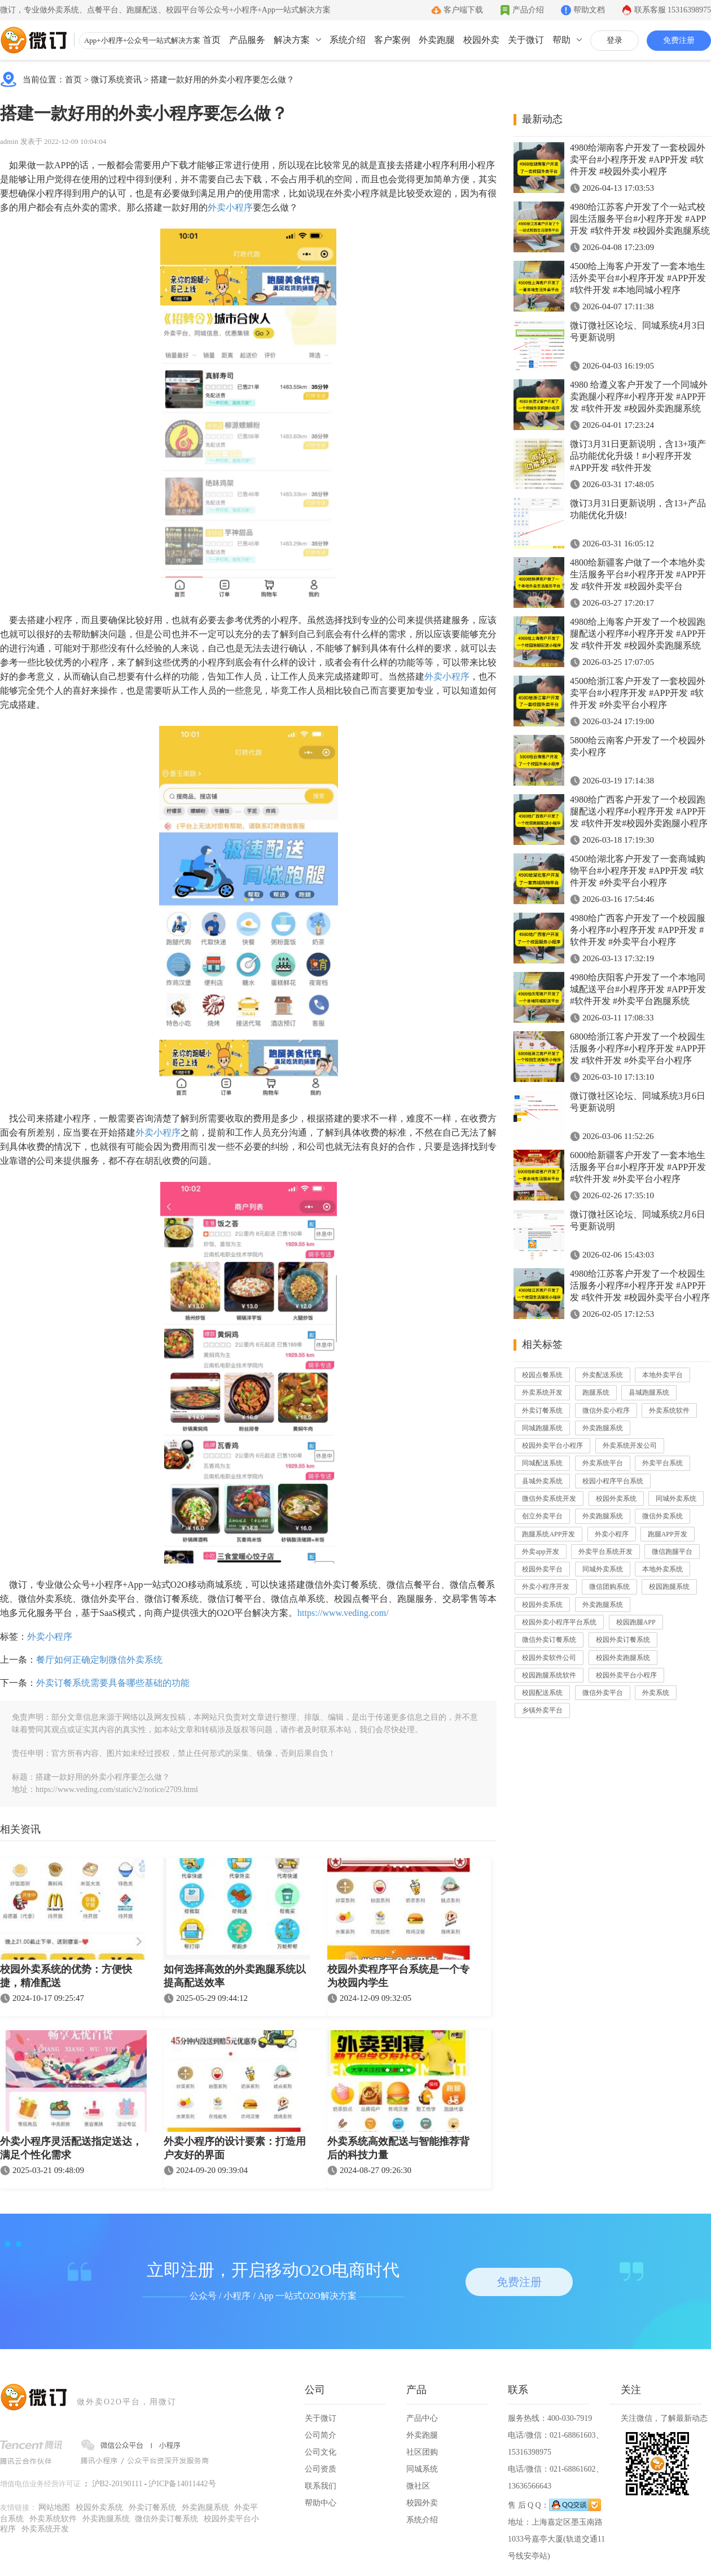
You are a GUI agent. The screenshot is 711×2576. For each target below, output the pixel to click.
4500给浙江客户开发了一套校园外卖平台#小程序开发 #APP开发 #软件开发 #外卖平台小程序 (637, 692)
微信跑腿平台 (672, 1552)
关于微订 (526, 40)
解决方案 (292, 40)
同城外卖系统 (676, 1498)
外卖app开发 (540, 1552)
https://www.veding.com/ (343, 1613)
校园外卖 (481, 40)
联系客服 (673, 10)
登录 (614, 40)
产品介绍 (528, 10)
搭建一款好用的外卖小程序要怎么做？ (223, 79)
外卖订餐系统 (542, 1410)
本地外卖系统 (662, 1569)
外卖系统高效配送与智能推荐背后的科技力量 (398, 2148)
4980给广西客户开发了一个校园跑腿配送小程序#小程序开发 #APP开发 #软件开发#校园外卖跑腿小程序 (639, 811)
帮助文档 (589, 10)
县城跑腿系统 (649, 1392)
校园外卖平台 (542, 1569)
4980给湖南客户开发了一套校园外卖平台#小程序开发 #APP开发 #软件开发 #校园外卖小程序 (637, 159)
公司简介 (320, 2435)
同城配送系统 (542, 1463)
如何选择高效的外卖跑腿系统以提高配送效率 (235, 1976)
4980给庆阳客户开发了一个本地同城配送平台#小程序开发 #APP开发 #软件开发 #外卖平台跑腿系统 (638, 989)
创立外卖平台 (542, 1516)
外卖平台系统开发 (605, 1552)
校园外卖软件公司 (549, 1658)
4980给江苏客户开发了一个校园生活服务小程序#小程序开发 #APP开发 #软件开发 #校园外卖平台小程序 (640, 1285)
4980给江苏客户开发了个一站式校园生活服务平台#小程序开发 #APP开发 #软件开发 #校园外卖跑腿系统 (640, 218)
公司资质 (320, 2469)
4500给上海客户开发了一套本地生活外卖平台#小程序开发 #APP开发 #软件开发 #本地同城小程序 (638, 278)
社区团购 (422, 2452)
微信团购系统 (609, 1587)
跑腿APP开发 (667, 1534)
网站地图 (54, 2507)
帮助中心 (320, 2503)
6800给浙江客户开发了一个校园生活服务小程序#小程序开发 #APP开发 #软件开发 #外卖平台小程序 (638, 1048)
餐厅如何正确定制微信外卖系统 (99, 1659)
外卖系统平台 (602, 1463)
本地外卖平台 (662, 1375)
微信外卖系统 (662, 1516)
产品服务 (247, 40)
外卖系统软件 (669, 1410)
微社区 (418, 2486)
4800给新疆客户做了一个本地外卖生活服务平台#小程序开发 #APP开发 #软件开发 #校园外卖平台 (638, 574)
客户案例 (392, 40)
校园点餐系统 (542, 1375)
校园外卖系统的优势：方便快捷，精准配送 (66, 1976)
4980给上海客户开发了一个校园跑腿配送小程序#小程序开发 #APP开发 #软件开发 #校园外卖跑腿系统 (638, 633)
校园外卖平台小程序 (552, 1445)
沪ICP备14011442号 (182, 2483)
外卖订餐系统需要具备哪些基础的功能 (113, 1683)
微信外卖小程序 (606, 1410)
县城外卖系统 (542, 1481)
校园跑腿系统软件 (549, 1675)
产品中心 (422, 2418)
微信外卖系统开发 (549, 1498)
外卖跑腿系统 (602, 1428)
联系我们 (320, 2486)
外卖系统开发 (542, 1392)
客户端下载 (463, 10)
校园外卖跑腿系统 (623, 1658)
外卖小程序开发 (545, 1587)
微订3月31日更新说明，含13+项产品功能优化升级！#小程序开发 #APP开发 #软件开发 (638, 455)
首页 (212, 40)
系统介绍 (348, 40)
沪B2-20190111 (117, 2483)
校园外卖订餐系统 (623, 1640)
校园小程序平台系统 (612, 1481)
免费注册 (679, 40)
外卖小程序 (230, 207)
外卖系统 (655, 1693)
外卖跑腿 (437, 40)
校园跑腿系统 (669, 1587)
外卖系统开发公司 (630, 1445)
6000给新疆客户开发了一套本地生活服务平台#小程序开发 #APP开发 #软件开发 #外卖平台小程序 (638, 1167)
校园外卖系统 (616, 1498)
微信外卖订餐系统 (549, 1640)
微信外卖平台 (602, 1693)
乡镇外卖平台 (542, 1710)
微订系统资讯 (116, 79)
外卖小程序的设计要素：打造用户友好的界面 (235, 2148)
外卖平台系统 (662, 1463)
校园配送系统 (542, 1693)
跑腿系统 (595, 1392)
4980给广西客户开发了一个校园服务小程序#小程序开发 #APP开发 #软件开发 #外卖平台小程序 (637, 930)
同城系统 (422, 2469)
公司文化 (320, 2452)
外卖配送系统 (602, 1375)
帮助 (561, 40)
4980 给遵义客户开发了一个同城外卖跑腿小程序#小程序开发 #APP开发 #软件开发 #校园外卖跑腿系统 (639, 396)
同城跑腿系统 (542, 1428)
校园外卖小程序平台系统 (559, 1622)
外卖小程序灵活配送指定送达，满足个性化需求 (71, 2148)
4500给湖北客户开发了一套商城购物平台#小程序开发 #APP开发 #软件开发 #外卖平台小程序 (637, 870)
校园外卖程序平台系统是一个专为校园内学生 (398, 1976)
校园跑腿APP (636, 1622)
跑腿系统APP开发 (548, 1534)
